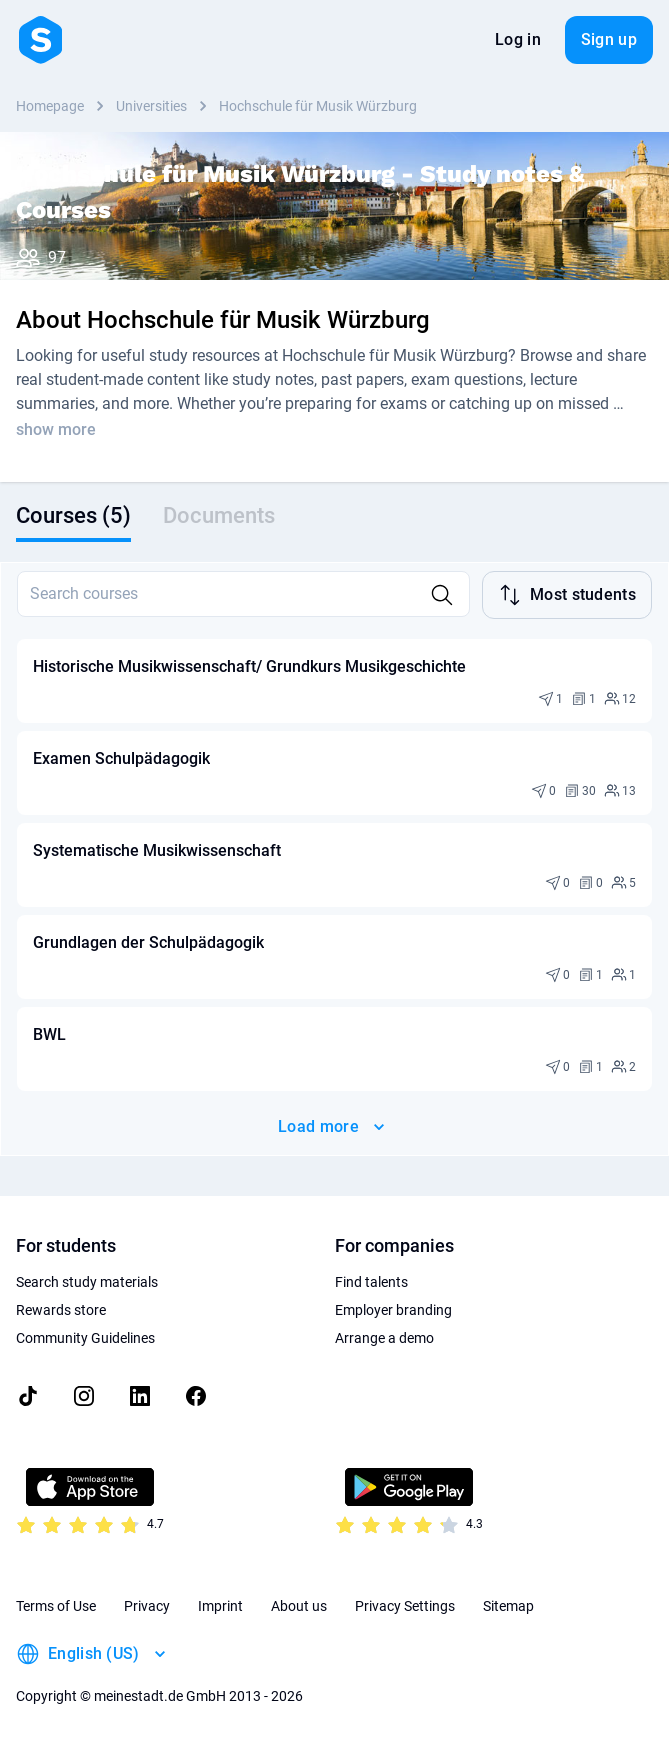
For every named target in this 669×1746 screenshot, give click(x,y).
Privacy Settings (405, 1606)
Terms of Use (56, 1606)
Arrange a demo (384, 1338)
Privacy (147, 1606)
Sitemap (508, 1606)
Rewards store (61, 1310)
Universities (151, 106)
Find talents (371, 1282)
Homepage (50, 106)
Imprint (220, 1606)
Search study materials (87, 1282)
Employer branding (393, 1310)
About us (299, 1606)
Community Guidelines (85, 1338)
